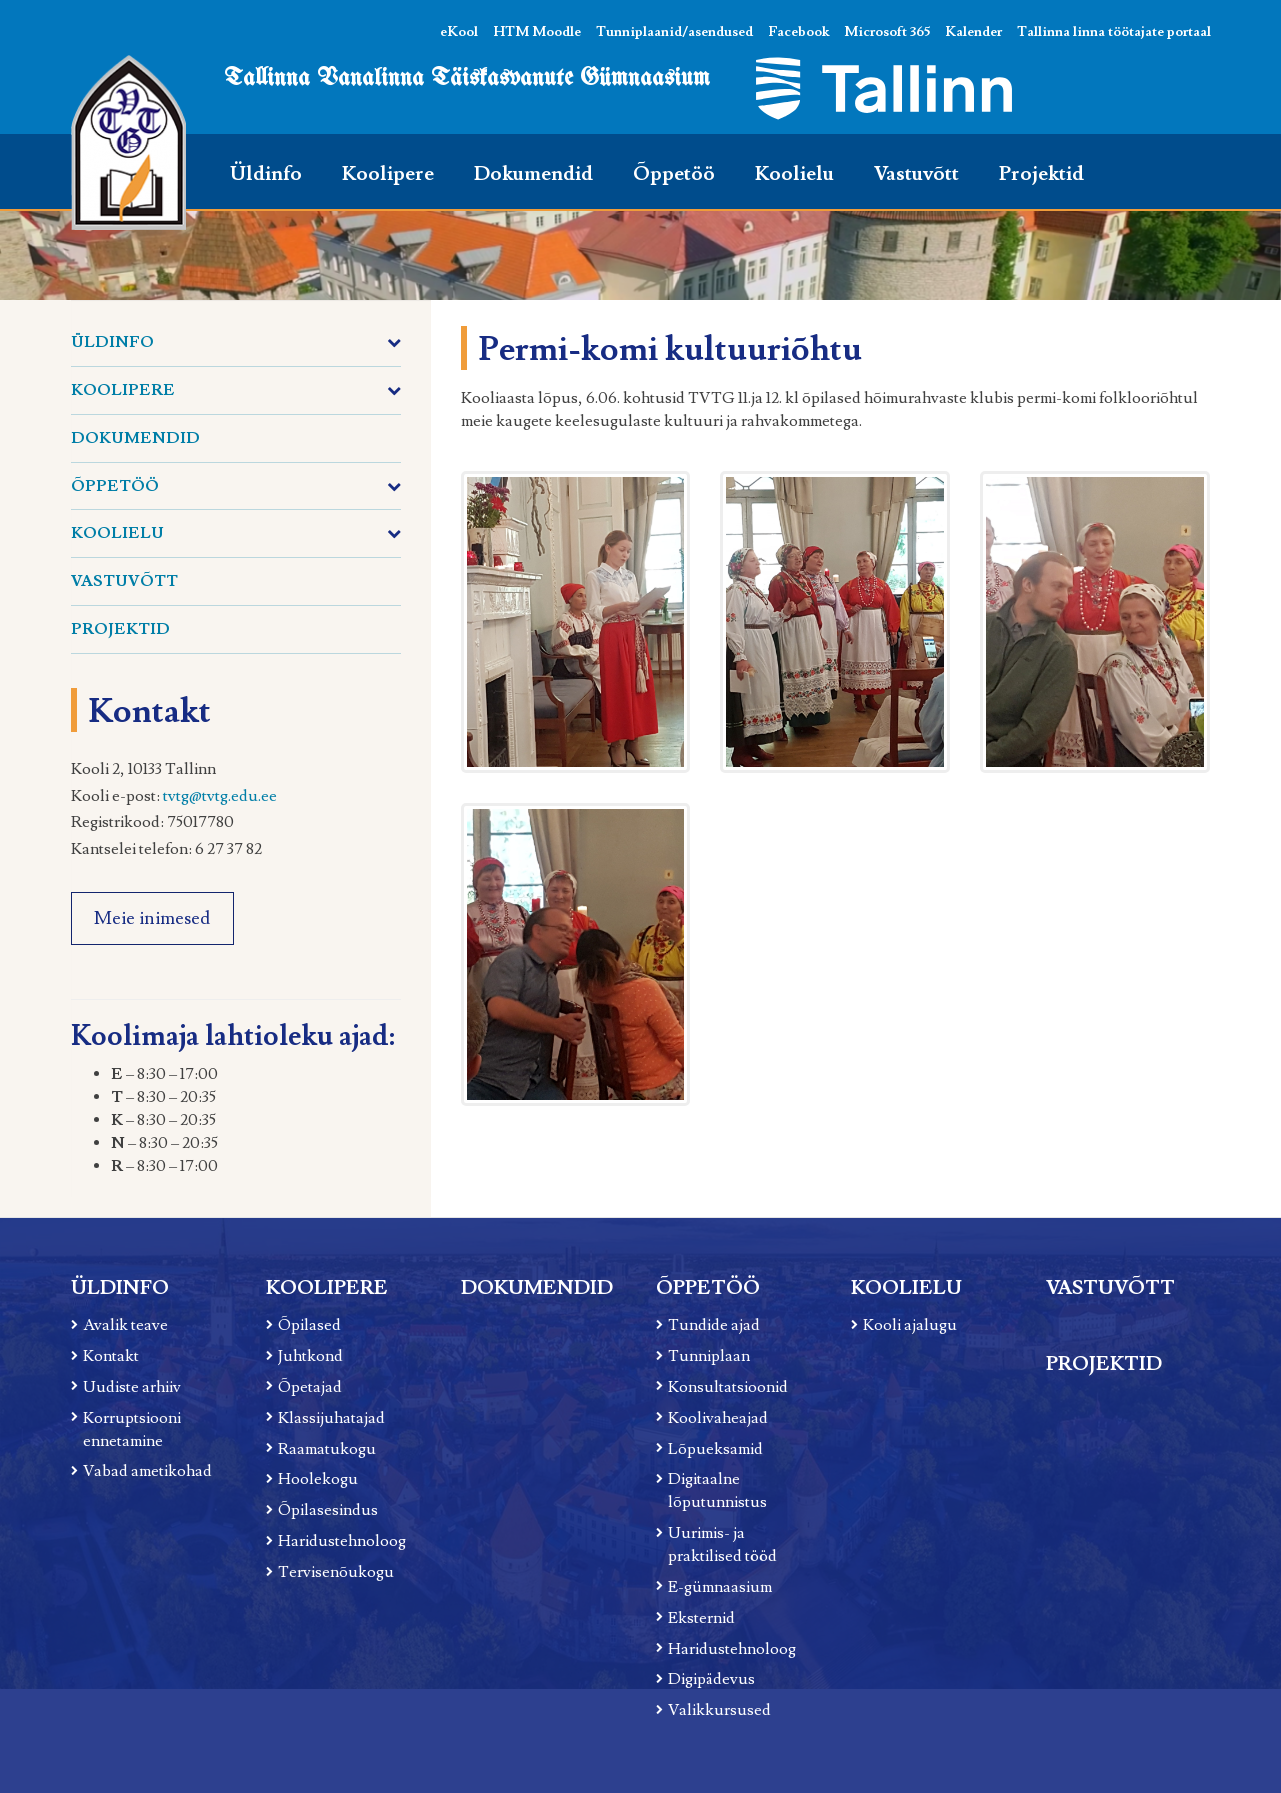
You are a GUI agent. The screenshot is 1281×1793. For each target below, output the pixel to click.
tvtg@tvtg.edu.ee (220, 796)
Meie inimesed (152, 918)
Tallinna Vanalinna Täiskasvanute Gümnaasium (467, 78)
